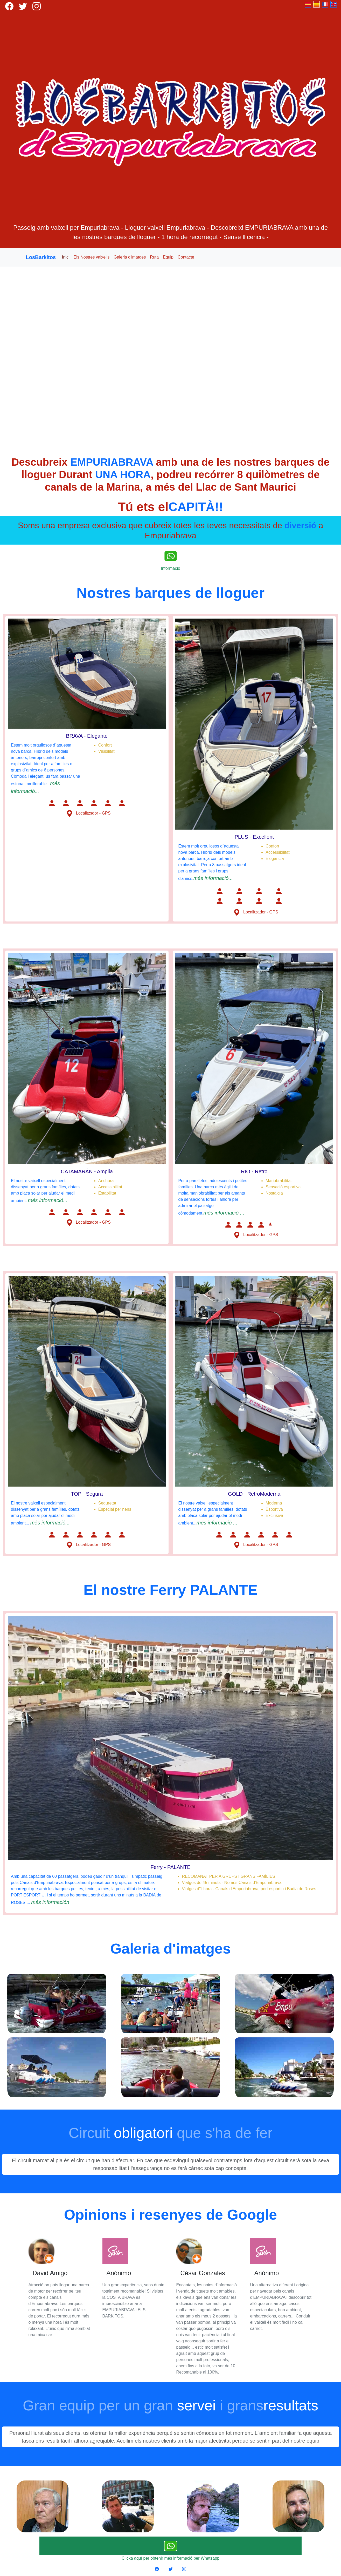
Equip (168, 257)
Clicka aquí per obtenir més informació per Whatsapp (170, 2558)
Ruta (154, 257)
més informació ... (223, 1213)
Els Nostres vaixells (92, 257)
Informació (170, 568)
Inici (65, 257)
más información (50, 1902)
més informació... (213, 878)
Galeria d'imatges (130, 257)
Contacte (186, 257)
